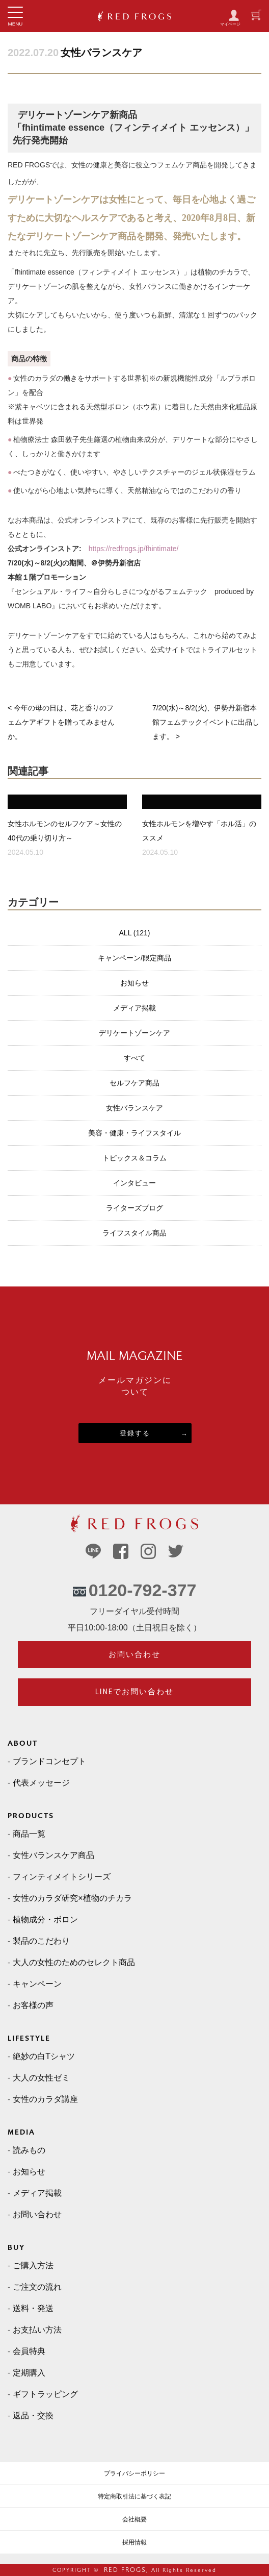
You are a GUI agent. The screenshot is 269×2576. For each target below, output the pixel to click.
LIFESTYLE (29, 2038)
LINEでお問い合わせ (134, 1691)
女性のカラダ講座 (45, 2099)
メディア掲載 (134, 1008)
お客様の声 (33, 2005)
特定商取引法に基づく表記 (134, 2496)
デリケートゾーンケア (134, 1033)
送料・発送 (33, 2308)
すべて (134, 1058)
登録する (135, 1433)
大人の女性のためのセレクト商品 (74, 1962)
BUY (16, 2247)
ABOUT (23, 1743)
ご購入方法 (33, 2265)
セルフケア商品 (134, 1083)
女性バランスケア (101, 52)
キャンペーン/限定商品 (134, 958)
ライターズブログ (134, 1208)
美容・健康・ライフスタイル (134, 1133)
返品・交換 (33, 2415)
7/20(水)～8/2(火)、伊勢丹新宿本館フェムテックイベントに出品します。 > (205, 722)
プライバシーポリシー (134, 2473)
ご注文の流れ (37, 2287)
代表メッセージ (41, 1782)
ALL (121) (134, 933)
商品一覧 (29, 1833)
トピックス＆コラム (134, 1158)
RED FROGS (125, 2569)
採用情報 (134, 2542)
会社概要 (134, 2519)
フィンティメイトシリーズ (62, 1876)
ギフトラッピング (45, 2394)
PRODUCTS (31, 1816)
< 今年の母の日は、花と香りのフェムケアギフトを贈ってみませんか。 (61, 722)
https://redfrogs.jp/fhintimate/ (134, 548)
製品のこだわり (41, 1941)
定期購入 (29, 2372)
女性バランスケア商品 (53, 1855)
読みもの (29, 2150)
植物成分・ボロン (45, 1919)
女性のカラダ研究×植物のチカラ (72, 1898)
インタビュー (134, 1183)
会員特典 (29, 2351)
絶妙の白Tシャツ (44, 2056)
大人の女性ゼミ (41, 2077)
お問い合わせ (134, 1654)
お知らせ (134, 983)
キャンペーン (37, 1983)
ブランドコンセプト (49, 1761)
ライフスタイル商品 (134, 1233)
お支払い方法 (37, 2329)
